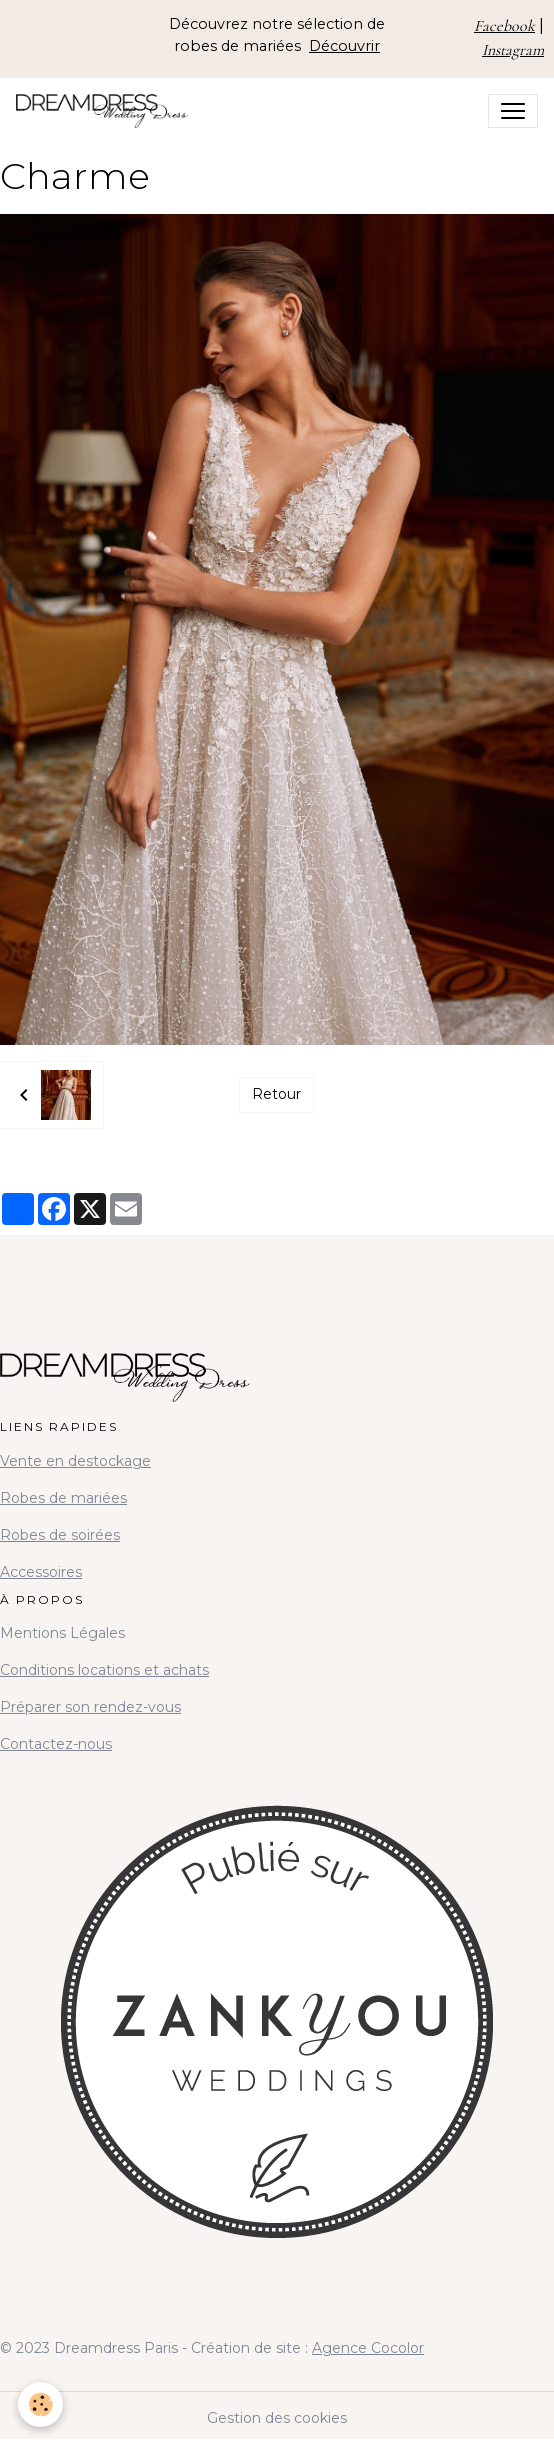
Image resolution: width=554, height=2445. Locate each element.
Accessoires (41, 1572)
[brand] (106, 111)
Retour (276, 1094)
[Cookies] (40, 2404)
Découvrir (344, 46)
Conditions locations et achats (104, 1670)
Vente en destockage (75, 1461)
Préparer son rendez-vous (90, 1707)
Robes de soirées (60, 1535)
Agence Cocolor (368, 2348)
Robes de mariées (63, 1498)
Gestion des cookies (277, 2418)
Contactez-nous (56, 1744)
